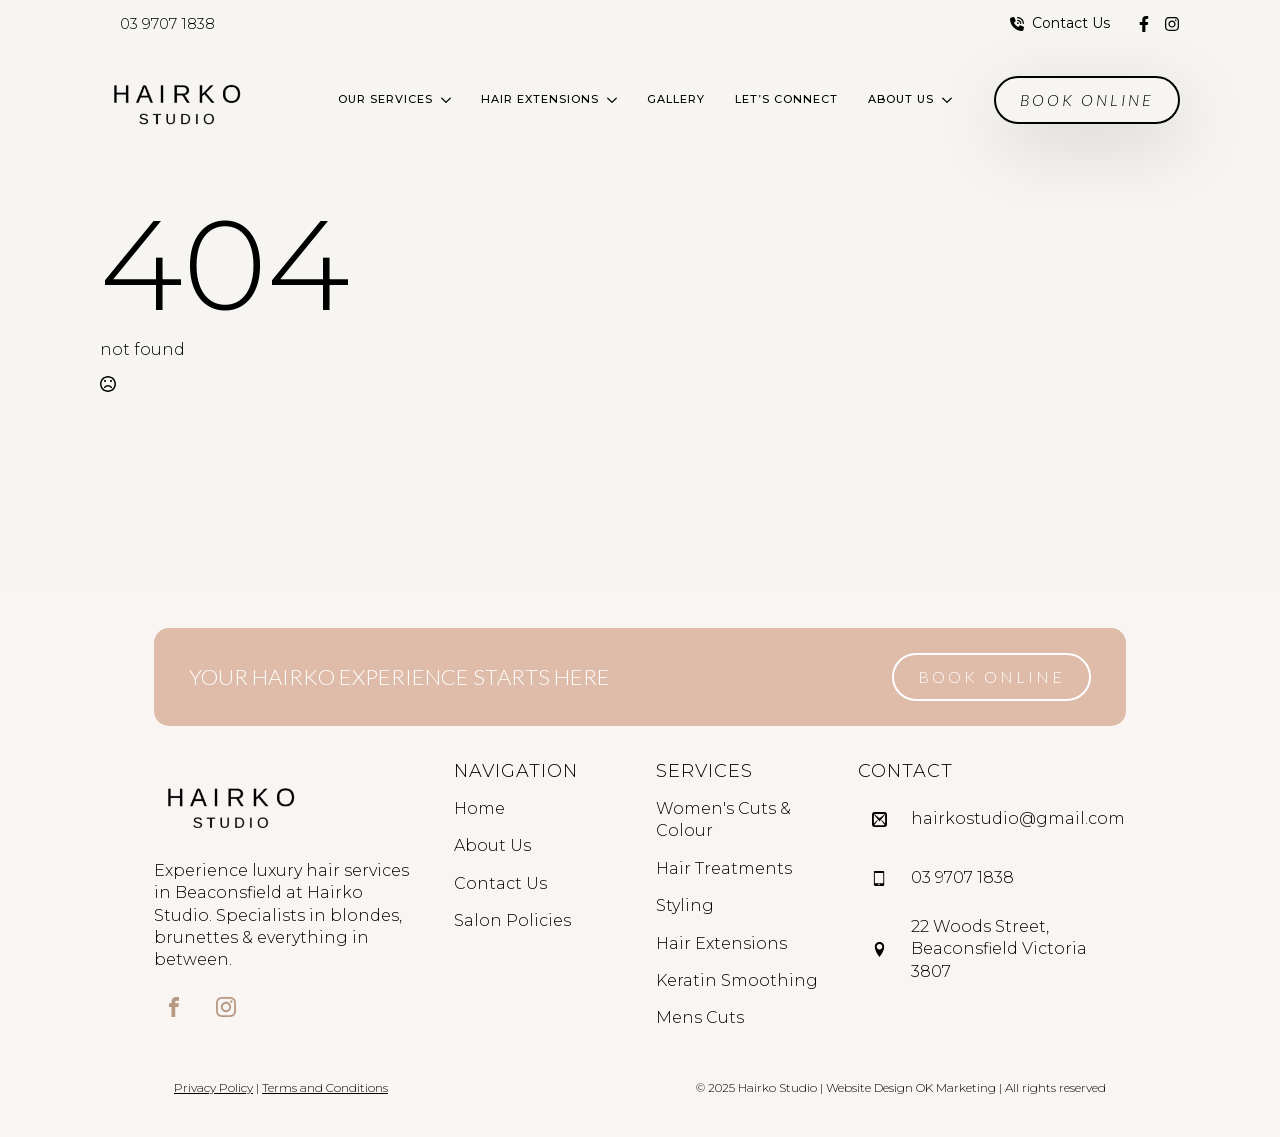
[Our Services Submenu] (449, 99)
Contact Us (500, 883)
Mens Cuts (700, 1017)
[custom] (1144, 24)
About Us (901, 99)
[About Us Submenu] (950, 99)
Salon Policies (512, 920)
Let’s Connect (786, 99)
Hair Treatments (724, 868)
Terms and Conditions (325, 1087)
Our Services (385, 99)
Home (479, 808)
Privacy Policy (213, 1087)
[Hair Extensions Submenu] (615, 99)
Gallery (676, 99)
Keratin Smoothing (737, 980)
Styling (685, 905)
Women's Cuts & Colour (723, 819)
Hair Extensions (540, 99)
